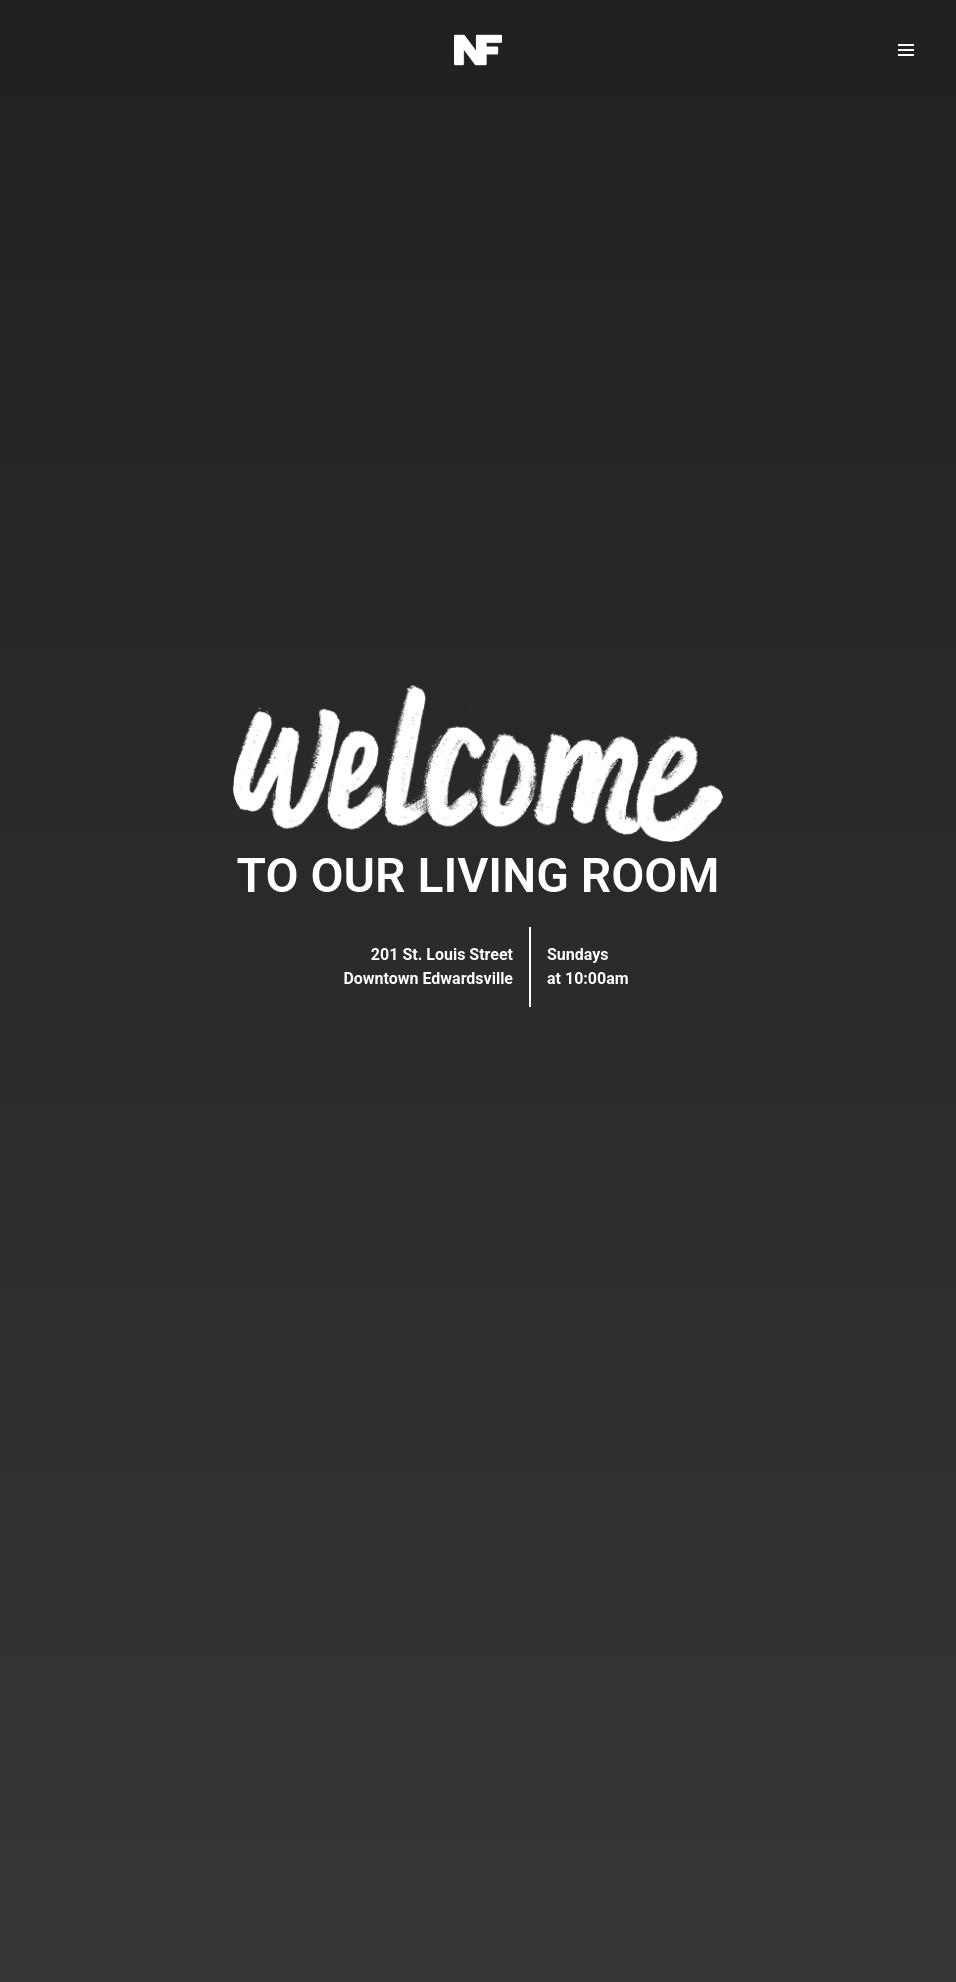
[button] (906, 50)
